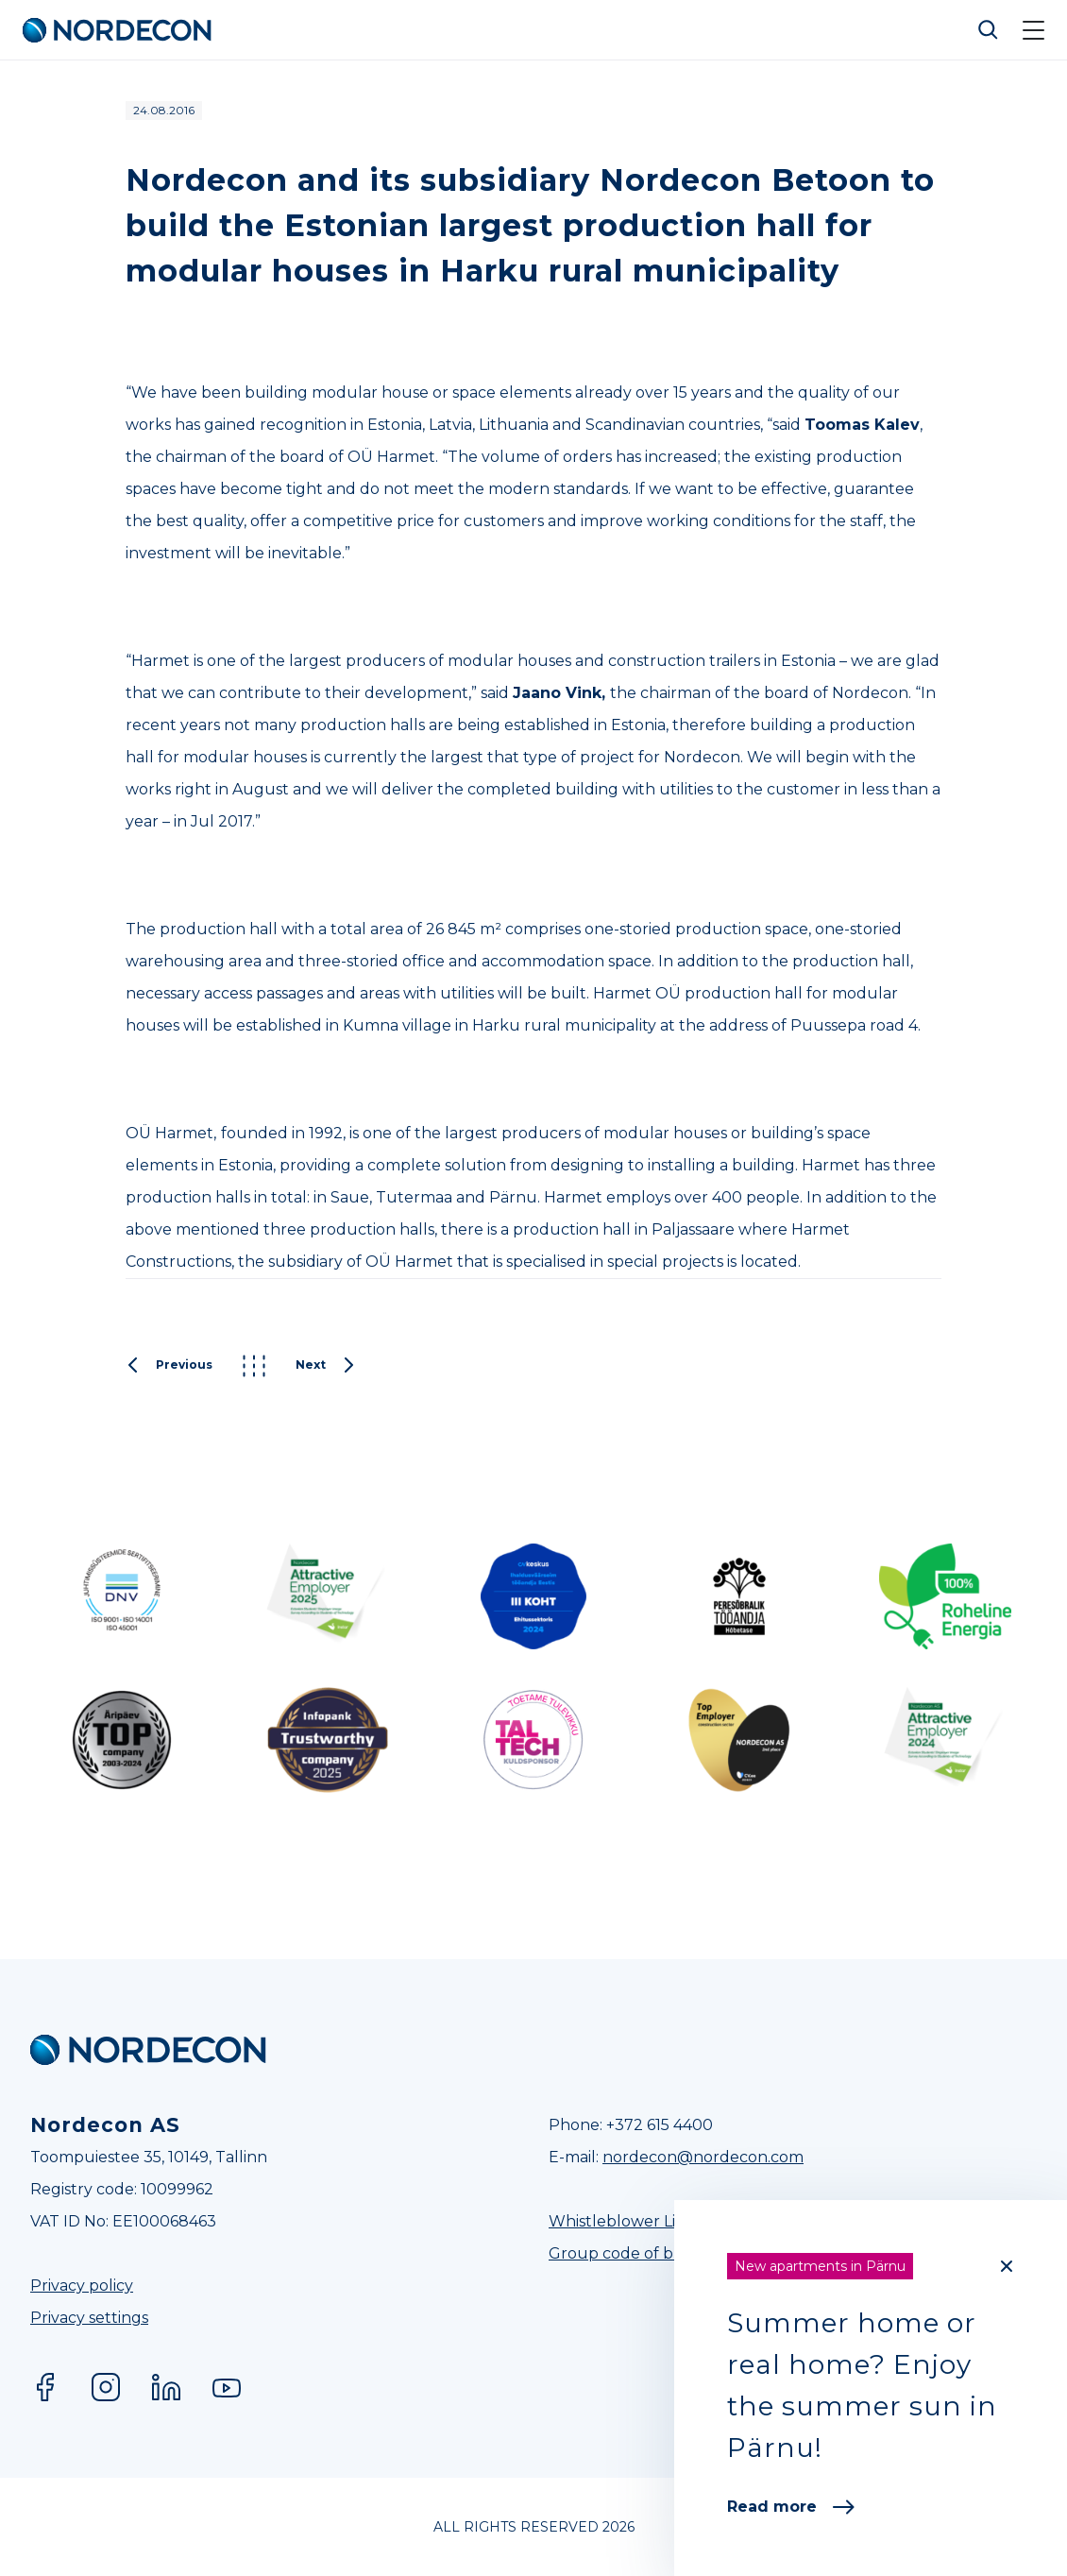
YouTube (227, 2387)
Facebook (45, 2387)
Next (326, 1366)
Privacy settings (89, 2318)
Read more (791, 2507)
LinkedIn (166, 2387)
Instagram (106, 2387)
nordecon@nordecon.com (703, 2157)
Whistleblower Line (622, 2221)
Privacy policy (81, 2286)
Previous (169, 1366)
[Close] (1006, 2266)
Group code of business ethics (662, 2253)
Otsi (988, 30)
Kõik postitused (254, 1366)
